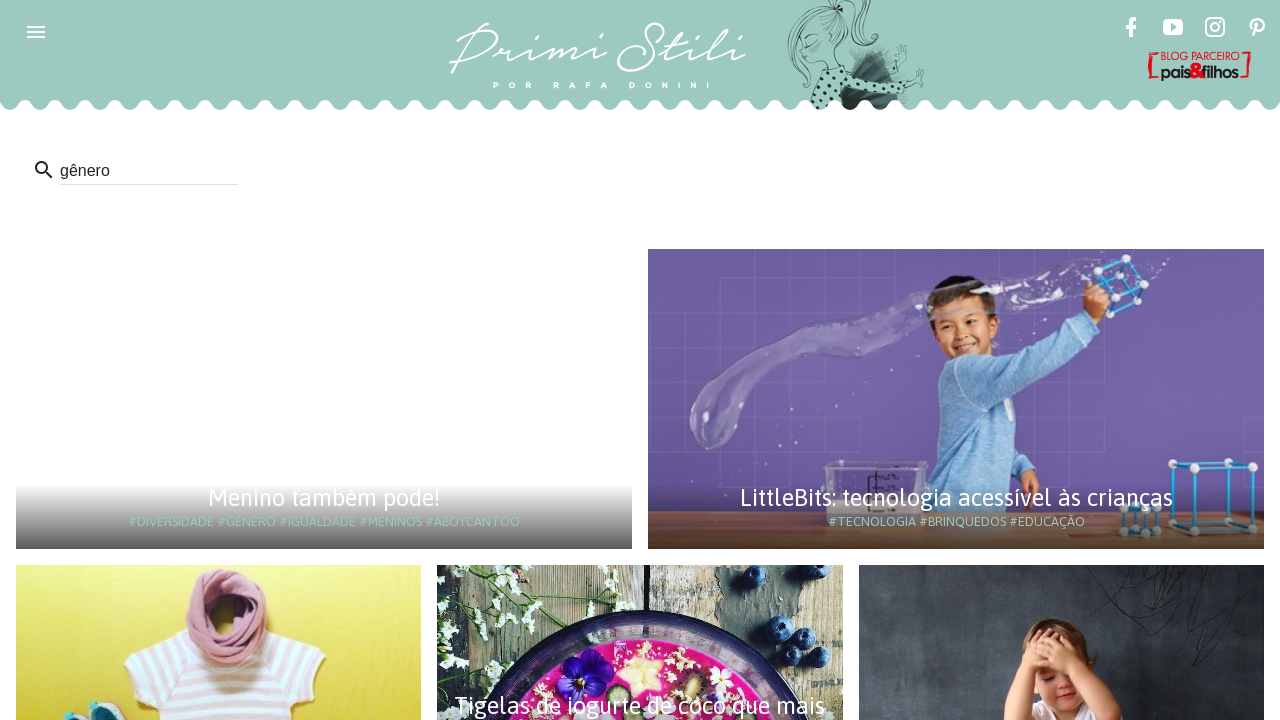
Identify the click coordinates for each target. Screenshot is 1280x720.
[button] (36, 32)
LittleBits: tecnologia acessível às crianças (956, 497)
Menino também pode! (324, 497)
